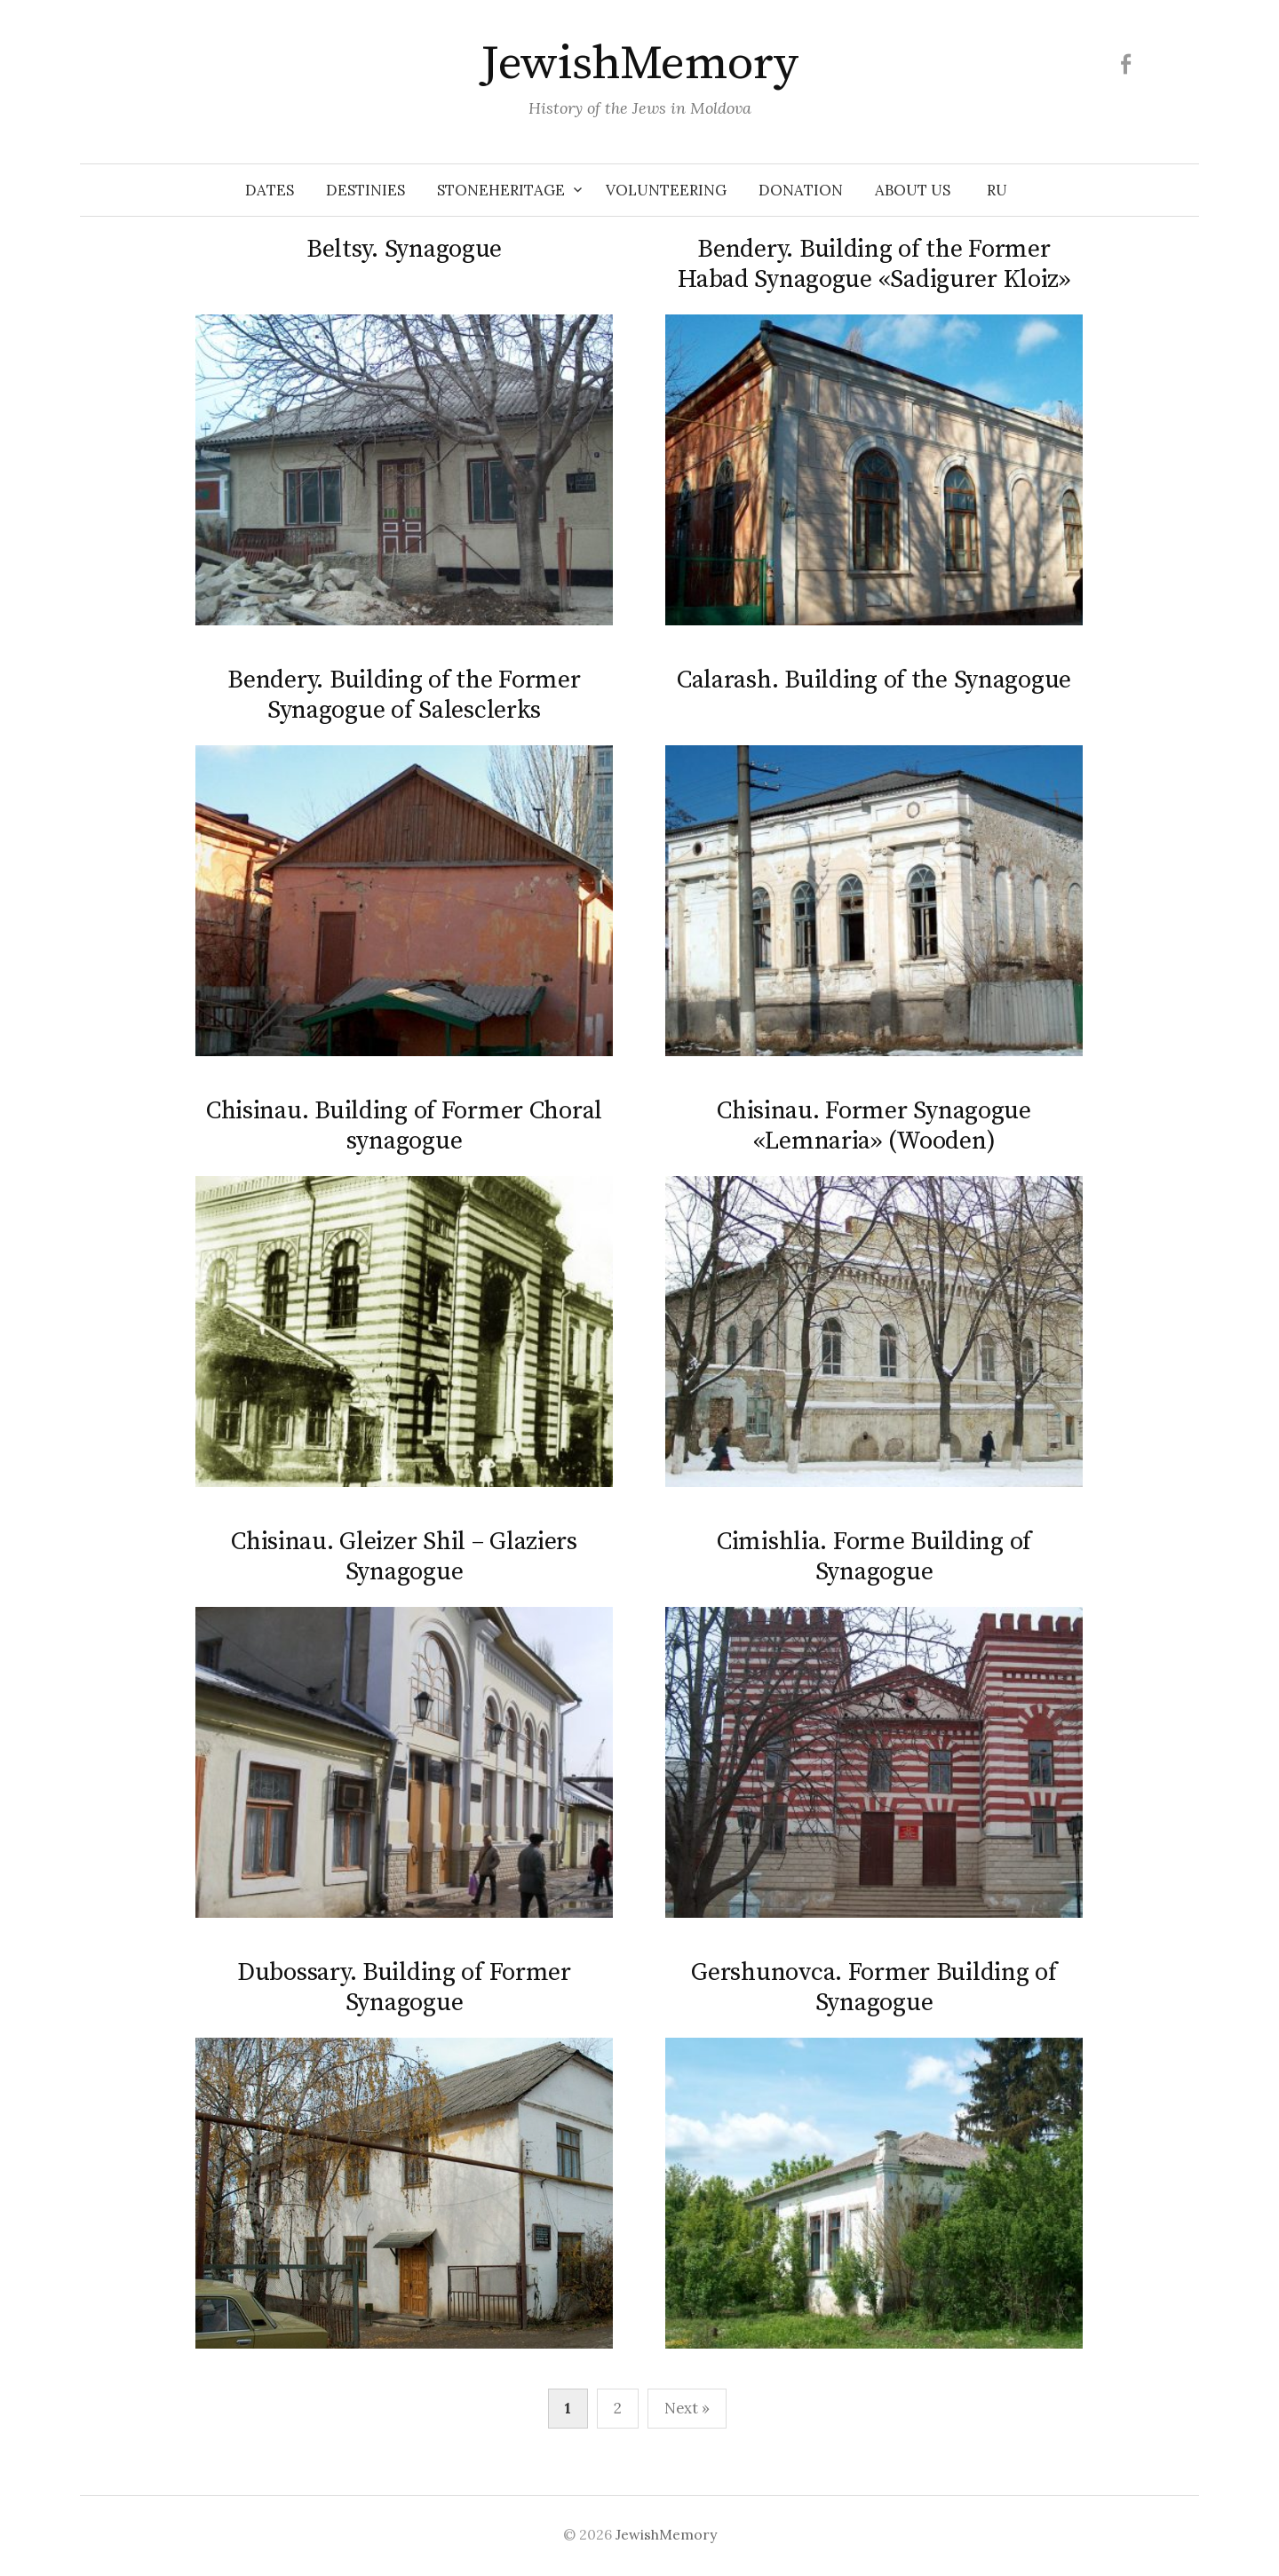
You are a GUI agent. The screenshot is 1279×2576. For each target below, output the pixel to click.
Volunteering (666, 190)
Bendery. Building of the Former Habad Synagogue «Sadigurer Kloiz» (874, 264)
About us (912, 190)
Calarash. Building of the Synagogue (874, 680)
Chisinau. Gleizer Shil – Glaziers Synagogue (404, 1556)
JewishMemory (639, 64)
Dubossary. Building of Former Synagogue (404, 1987)
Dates (269, 190)
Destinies (365, 190)
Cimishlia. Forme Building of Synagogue (874, 1556)
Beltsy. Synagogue (404, 249)
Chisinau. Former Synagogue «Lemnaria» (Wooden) (874, 1126)
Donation (801, 190)
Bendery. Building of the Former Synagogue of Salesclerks (403, 695)
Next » (687, 2408)
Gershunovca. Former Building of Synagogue (873, 1987)
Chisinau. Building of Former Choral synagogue (404, 1126)
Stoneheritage (501, 190)
